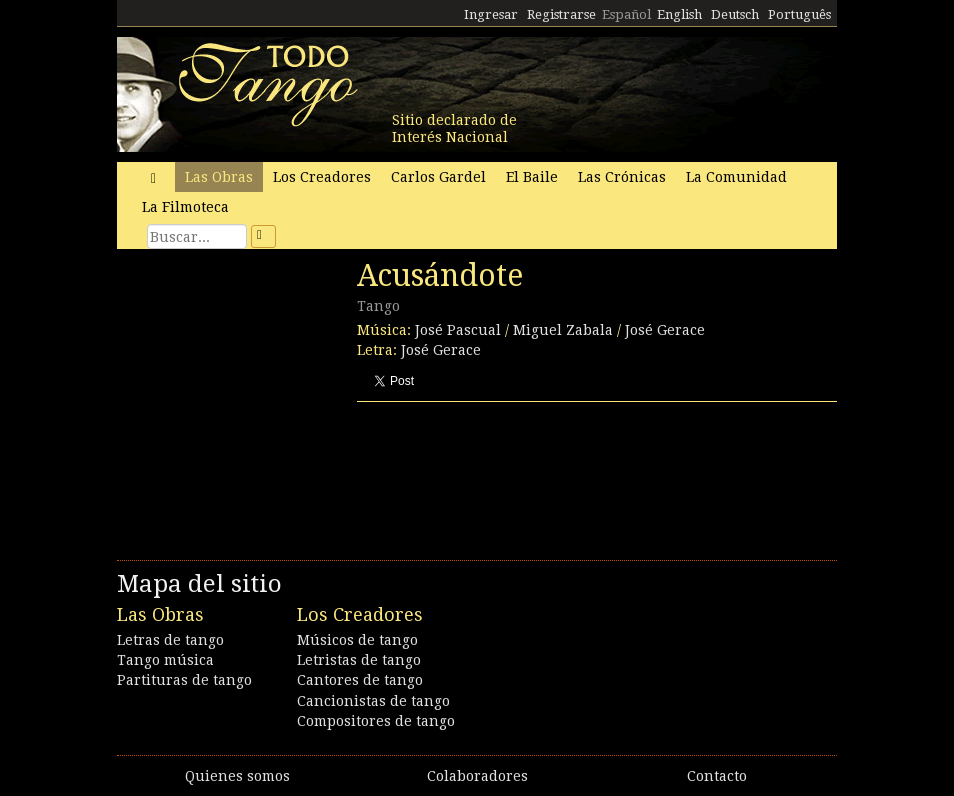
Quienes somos (237, 776)
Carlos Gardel (438, 177)
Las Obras (219, 177)
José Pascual (458, 330)
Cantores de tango (360, 680)
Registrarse (561, 14)
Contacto (717, 776)
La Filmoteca (185, 207)
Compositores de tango (376, 721)
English (679, 14)
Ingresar (491, 14)
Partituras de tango (184, 680)
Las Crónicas (622, 177)
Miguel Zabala (563, 330)
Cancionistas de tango (373, 701)
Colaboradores (477, 776)
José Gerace (665, 330)
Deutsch (735, 14)
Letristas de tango (359, 660)
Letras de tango (170, 640)
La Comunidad (736, 177)
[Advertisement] (267, 395)
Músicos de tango (357, 640)
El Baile (532, 177)
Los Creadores (322, 177)
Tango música (165, 660)
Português (799, 14)
